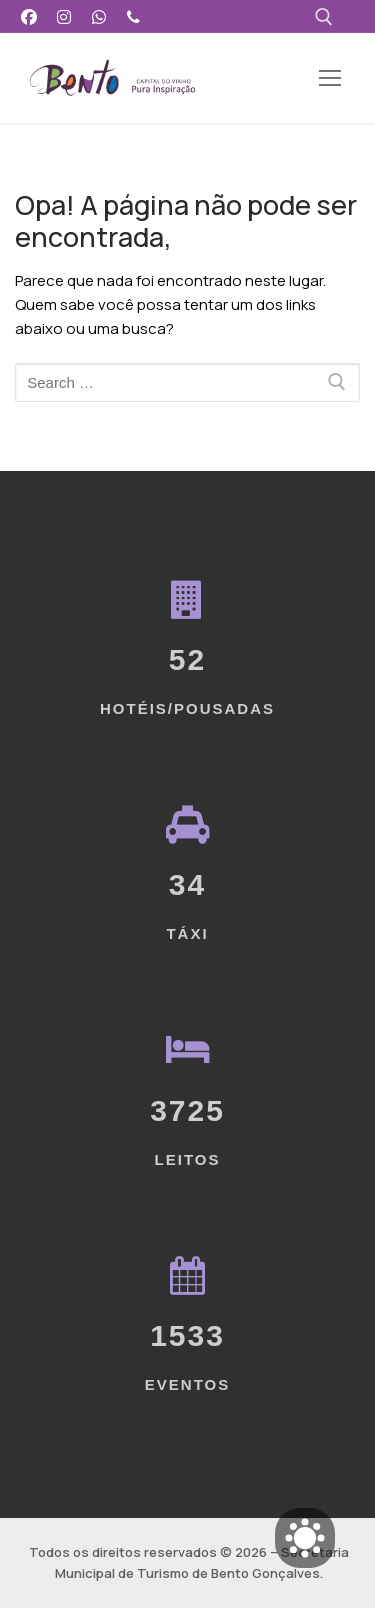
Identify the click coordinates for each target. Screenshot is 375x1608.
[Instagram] (64, 16)
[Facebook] (29, 16)
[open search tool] (324, 17)
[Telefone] (133, 16)
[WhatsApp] (99, 16)
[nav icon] (329, 78)
